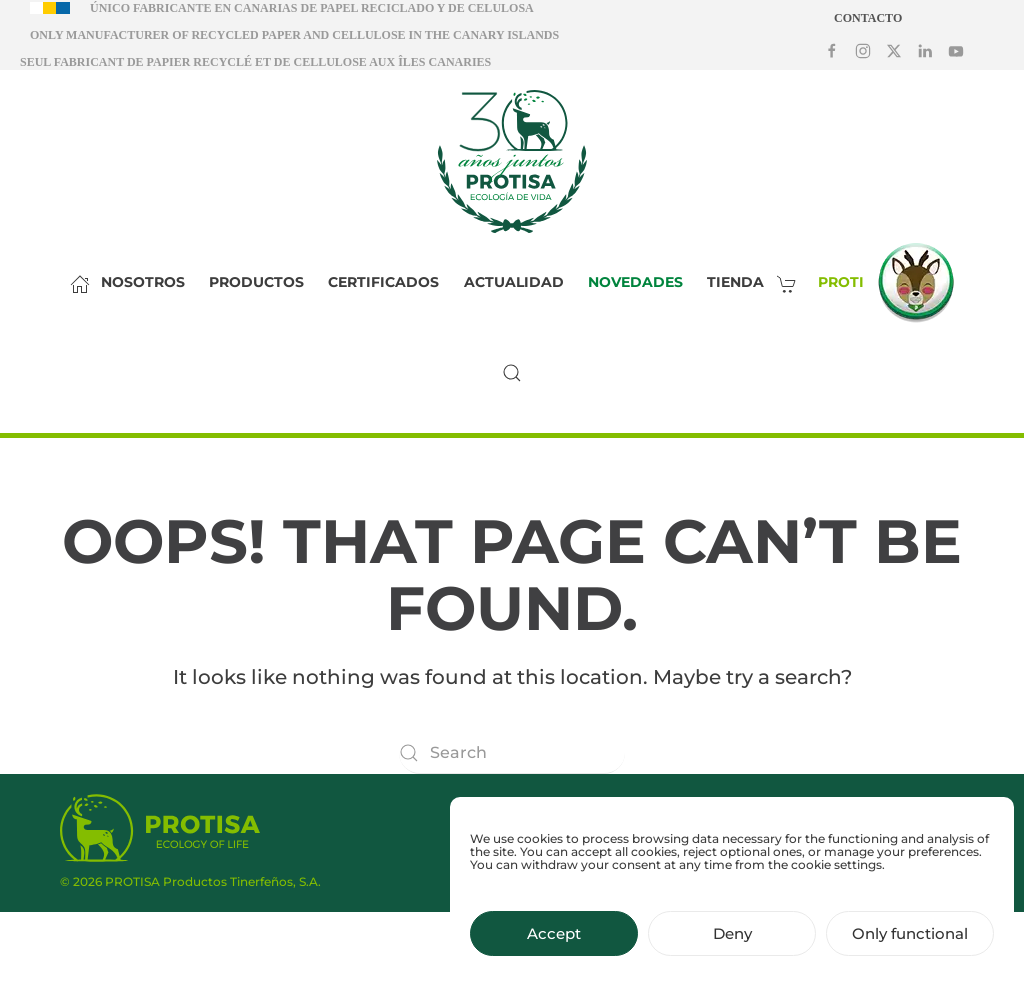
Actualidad (514, 282)
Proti (891, 283)
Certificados (383, 282)
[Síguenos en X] (894, 50)
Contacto (868, 18)
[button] (512, 373)
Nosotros (143, 282)
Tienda (757, 282)
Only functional (910, 943)
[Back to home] (512, 161)
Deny (732, 943)
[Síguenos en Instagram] (863, 50)
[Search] (512, 753)
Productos (256, 282)
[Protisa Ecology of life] (160, 827)
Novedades (635, 282)
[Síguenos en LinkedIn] (925, 50)
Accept (554, 943)
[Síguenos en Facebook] (832, 50)
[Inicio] (75, 283)
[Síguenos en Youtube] (956, 50)
